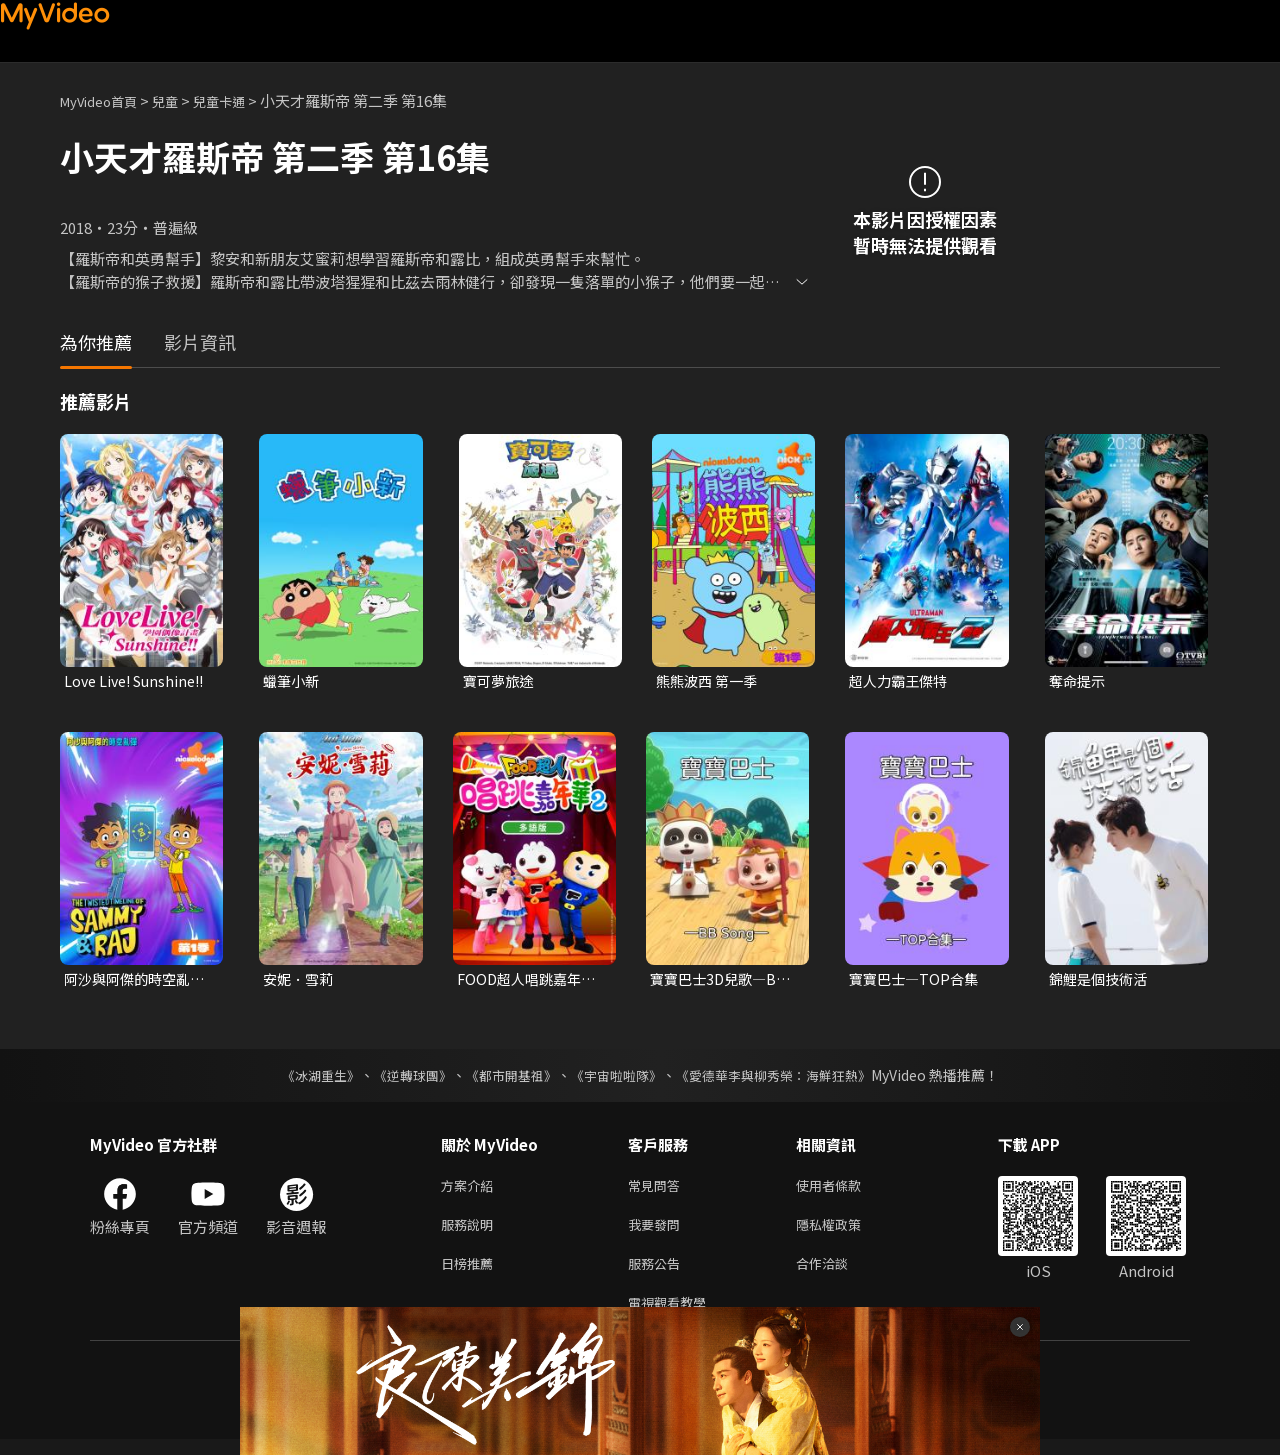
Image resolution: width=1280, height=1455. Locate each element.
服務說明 (471, 1232)
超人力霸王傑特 (901, 681)
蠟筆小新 (293, 681)
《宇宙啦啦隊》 (618, 1079)
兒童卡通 (241, 100)
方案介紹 (471, 1190)
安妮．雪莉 (300, 981)
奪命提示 (1079, 681)
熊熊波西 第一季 (710, 681)
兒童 (181, 100)
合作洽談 (838, 1274)
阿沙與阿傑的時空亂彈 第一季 (131, 982)
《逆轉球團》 (401, 1079)
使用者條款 (845, 1190)
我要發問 (658, 1232)
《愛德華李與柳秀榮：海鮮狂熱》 (786, 1079)
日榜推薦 (471, 1274)
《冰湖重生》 (303, 1079)
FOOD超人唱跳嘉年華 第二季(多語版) (530, 982)
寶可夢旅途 (500, 681)
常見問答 (658, 1190)
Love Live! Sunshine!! (102, 682)
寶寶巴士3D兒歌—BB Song (722, 982)
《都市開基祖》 (506, 1079)
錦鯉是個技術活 (1101, 981)
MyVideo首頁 (105, 100)
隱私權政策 (845, 1232)
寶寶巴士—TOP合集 (917, 981)
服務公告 (658, 1274)
